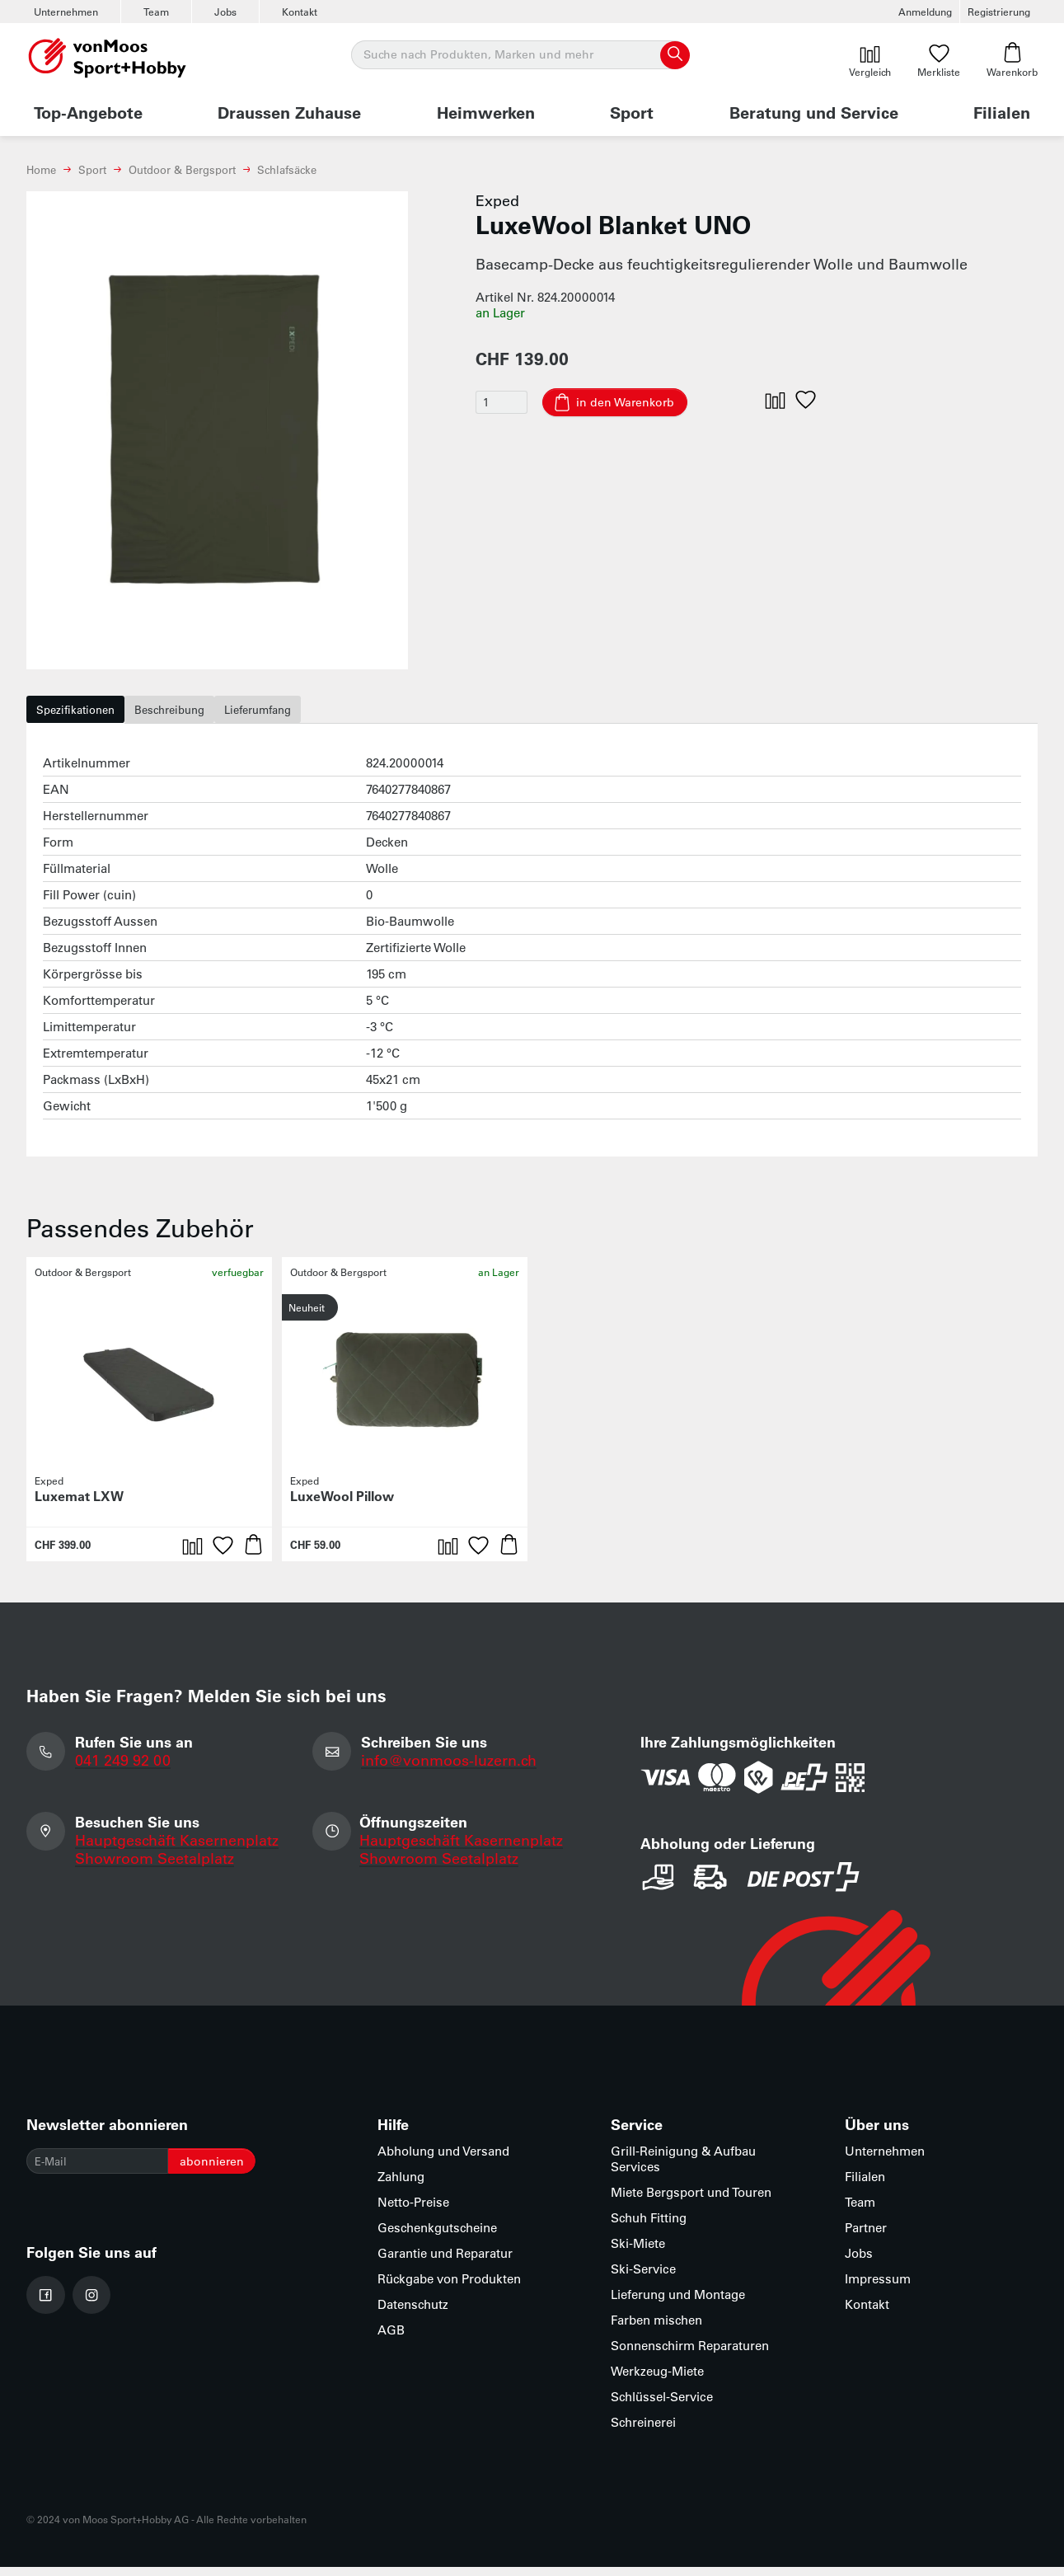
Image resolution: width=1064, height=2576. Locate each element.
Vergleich (870, 60)
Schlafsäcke (286, 169)
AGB (391, 2339)
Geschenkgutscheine (437, 2237)
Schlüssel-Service (662, 2406)
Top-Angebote (88, 112)
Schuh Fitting (649, 2227)
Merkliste (938, 60)
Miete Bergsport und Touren (691, 2201)
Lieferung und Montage (678, 2303)
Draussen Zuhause (289, 112)
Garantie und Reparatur (445, 2262)
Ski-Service (643, 2278)
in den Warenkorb (637, 403)
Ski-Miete (638, 2252)
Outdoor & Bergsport (182, 169)
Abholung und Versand (443, 2160)
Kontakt (299, 11)
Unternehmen (66, 11)
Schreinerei (643, 2431)
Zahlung (400, 2186)
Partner (866, 2237)
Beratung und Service (813, 112)
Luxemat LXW (79, 1504)
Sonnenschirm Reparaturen (690, 2355)
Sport (632, 112)
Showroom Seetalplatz (156, 1869)
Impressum (878, 2288)
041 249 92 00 (124, 1769)
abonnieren (234, 2172)
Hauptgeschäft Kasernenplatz (178, 1851)
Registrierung (999, 11)
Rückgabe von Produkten (449, 2288)
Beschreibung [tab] (201, 714)
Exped (497, 200)
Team (156, 11)
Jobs (225, 11)
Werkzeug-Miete (657, 2380)
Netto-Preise (413, 2211)
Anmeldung (925, 11)
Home (41, 169)
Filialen (1001, 112)
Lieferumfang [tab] (310, 714)
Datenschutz (412, 2313)
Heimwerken (486, 112)
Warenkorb (1012, 60)
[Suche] (519, 55)
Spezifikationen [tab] (86, 714)
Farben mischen (656, 2329)
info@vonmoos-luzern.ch (451, 1769)
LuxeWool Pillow (342, 1504)
